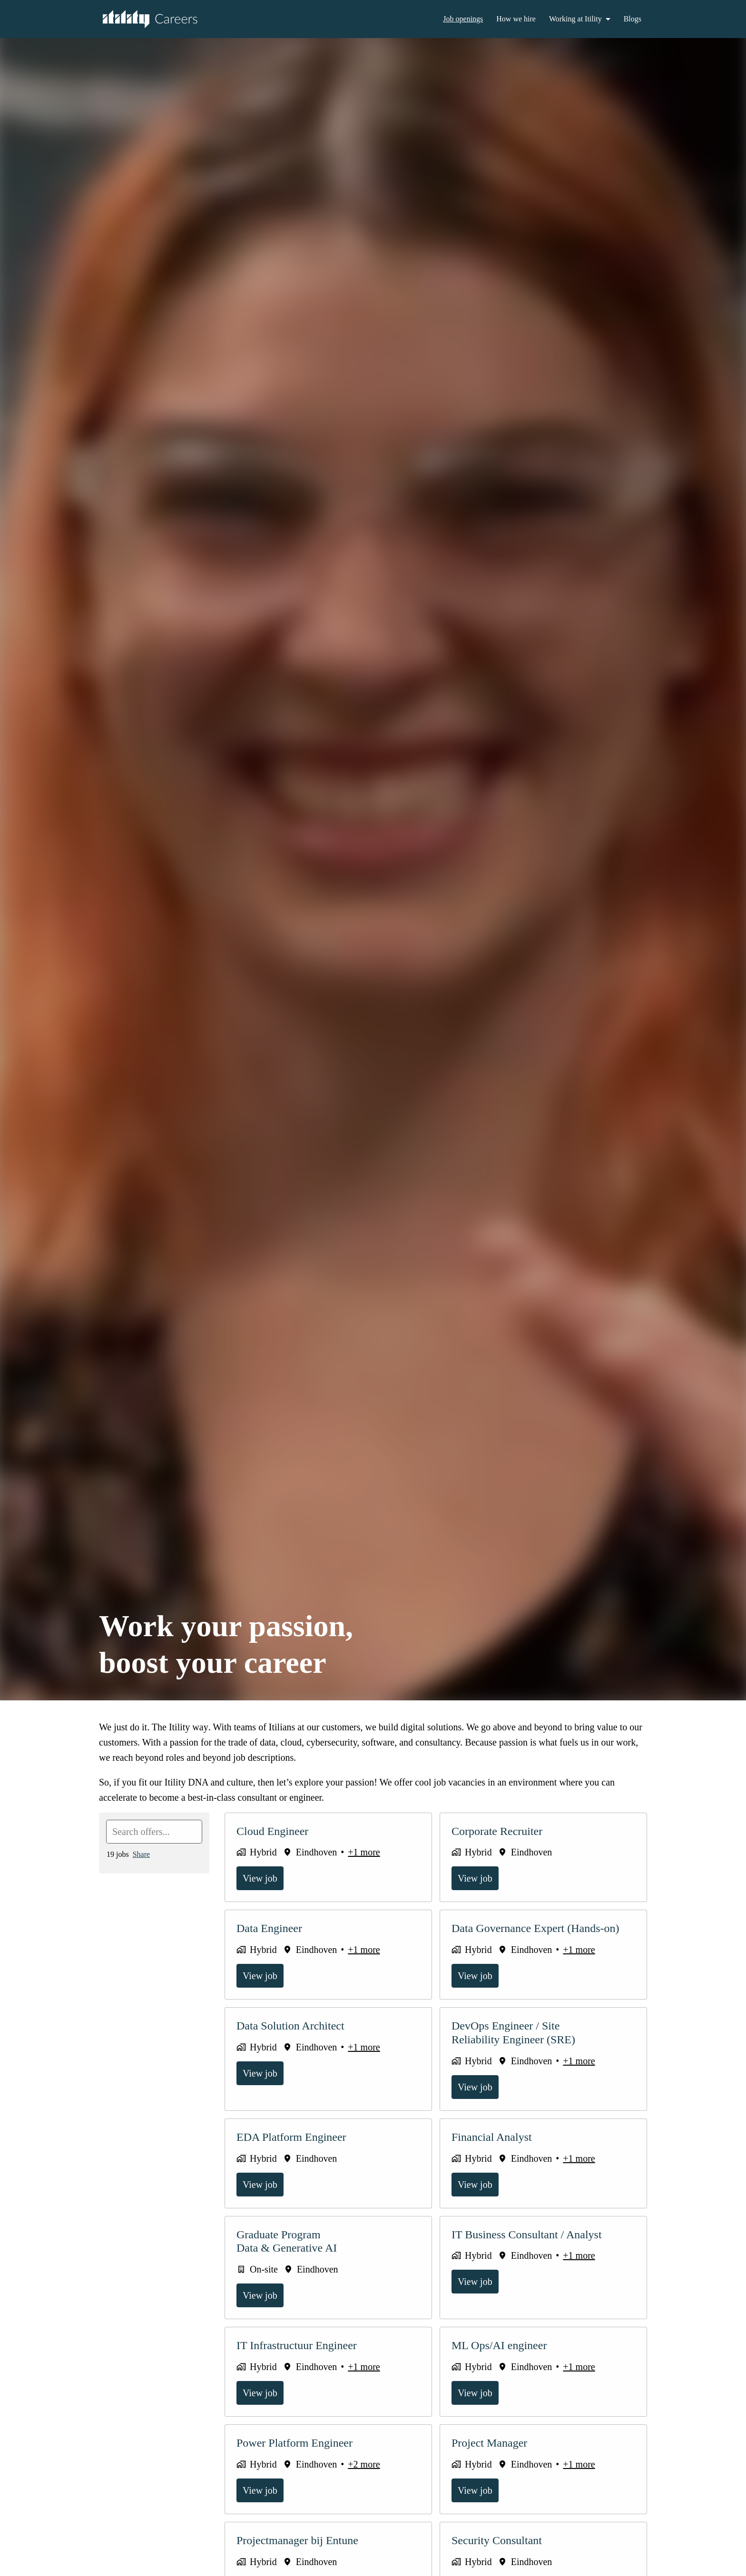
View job (261, 1878)
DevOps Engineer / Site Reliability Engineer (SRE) (513, 2032)
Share (144, 1854)
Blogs (632, 18)
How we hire (510, 18)
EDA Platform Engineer (294, 2137)
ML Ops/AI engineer (502, 2345)
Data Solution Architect (295, 2025)
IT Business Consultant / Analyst (532, 2234)
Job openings (454, 18)
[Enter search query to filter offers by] (154, 1831)
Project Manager (493, 2442)
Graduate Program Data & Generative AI (290, 2241)
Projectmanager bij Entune (302, 2540)
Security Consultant (501, 2540)
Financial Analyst (493, 2137)
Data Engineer (272, 1928)
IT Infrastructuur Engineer (300, 2345)
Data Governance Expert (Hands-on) (542, 1928)
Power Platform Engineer (299, 2442)
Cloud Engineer (274, 1831)
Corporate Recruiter (502, 1831)
